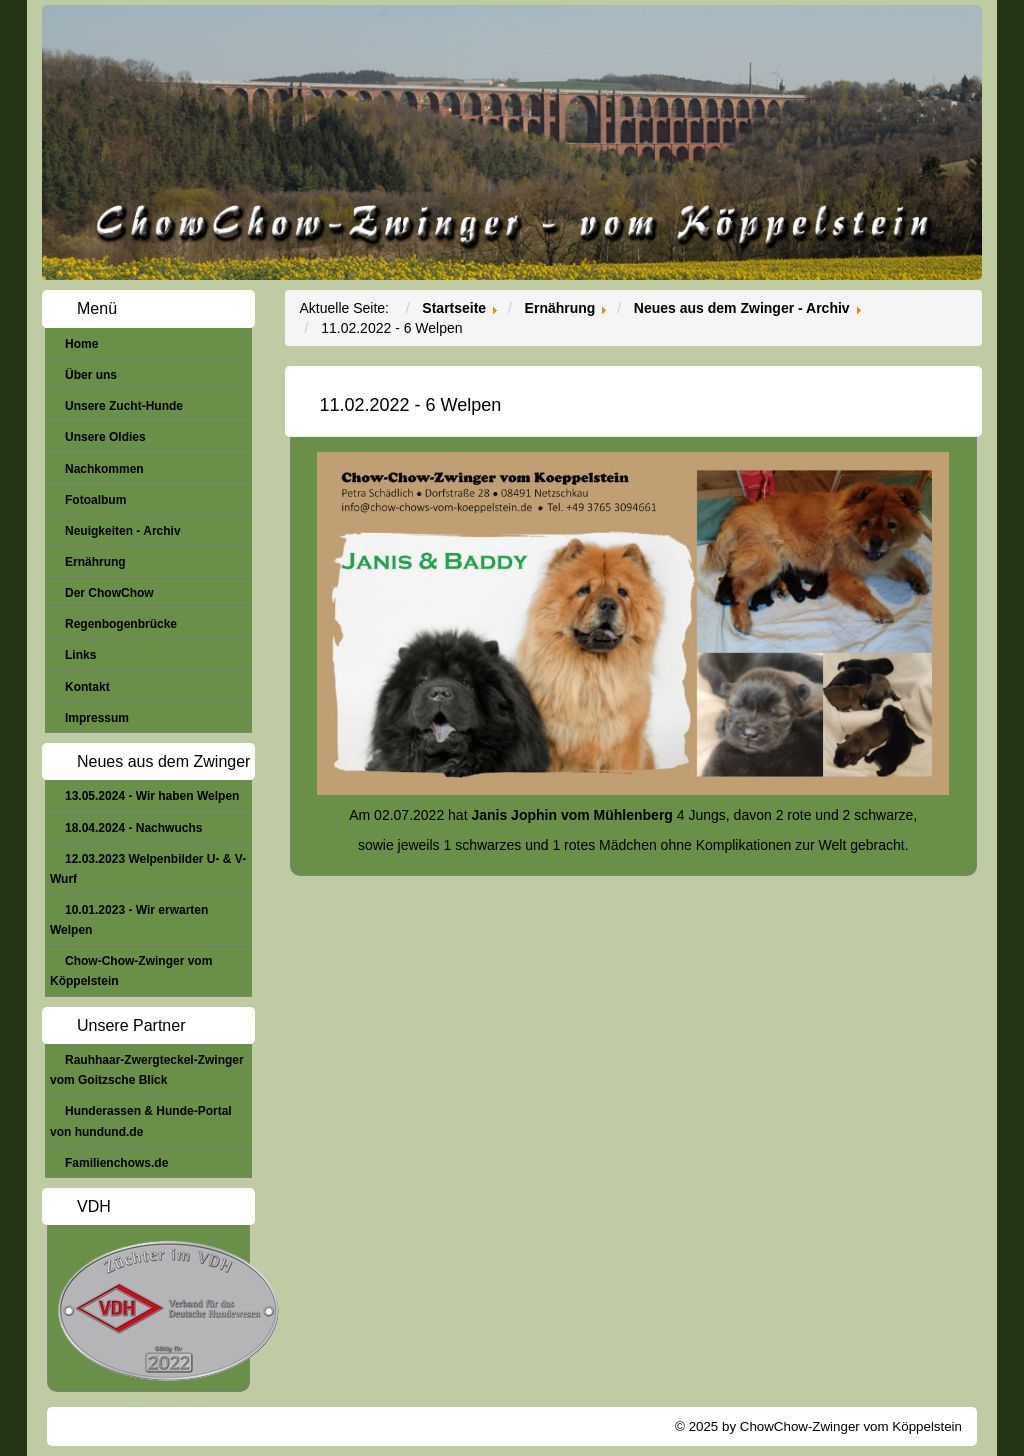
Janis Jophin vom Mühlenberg (571, 815)
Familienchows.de (116, 1163)
